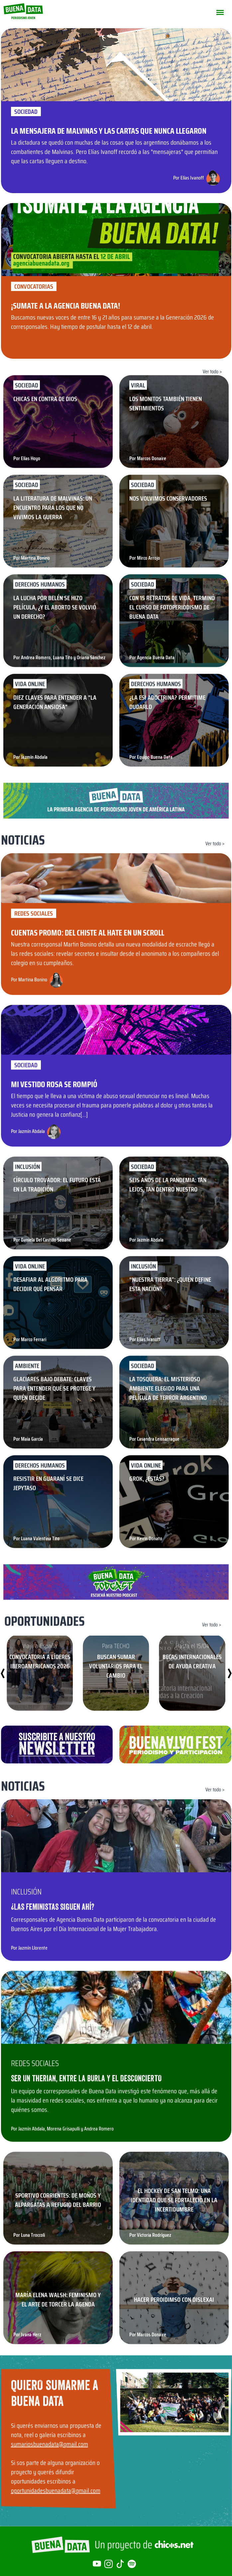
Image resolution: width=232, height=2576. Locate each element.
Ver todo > (212, 371)
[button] (229, 1673)
